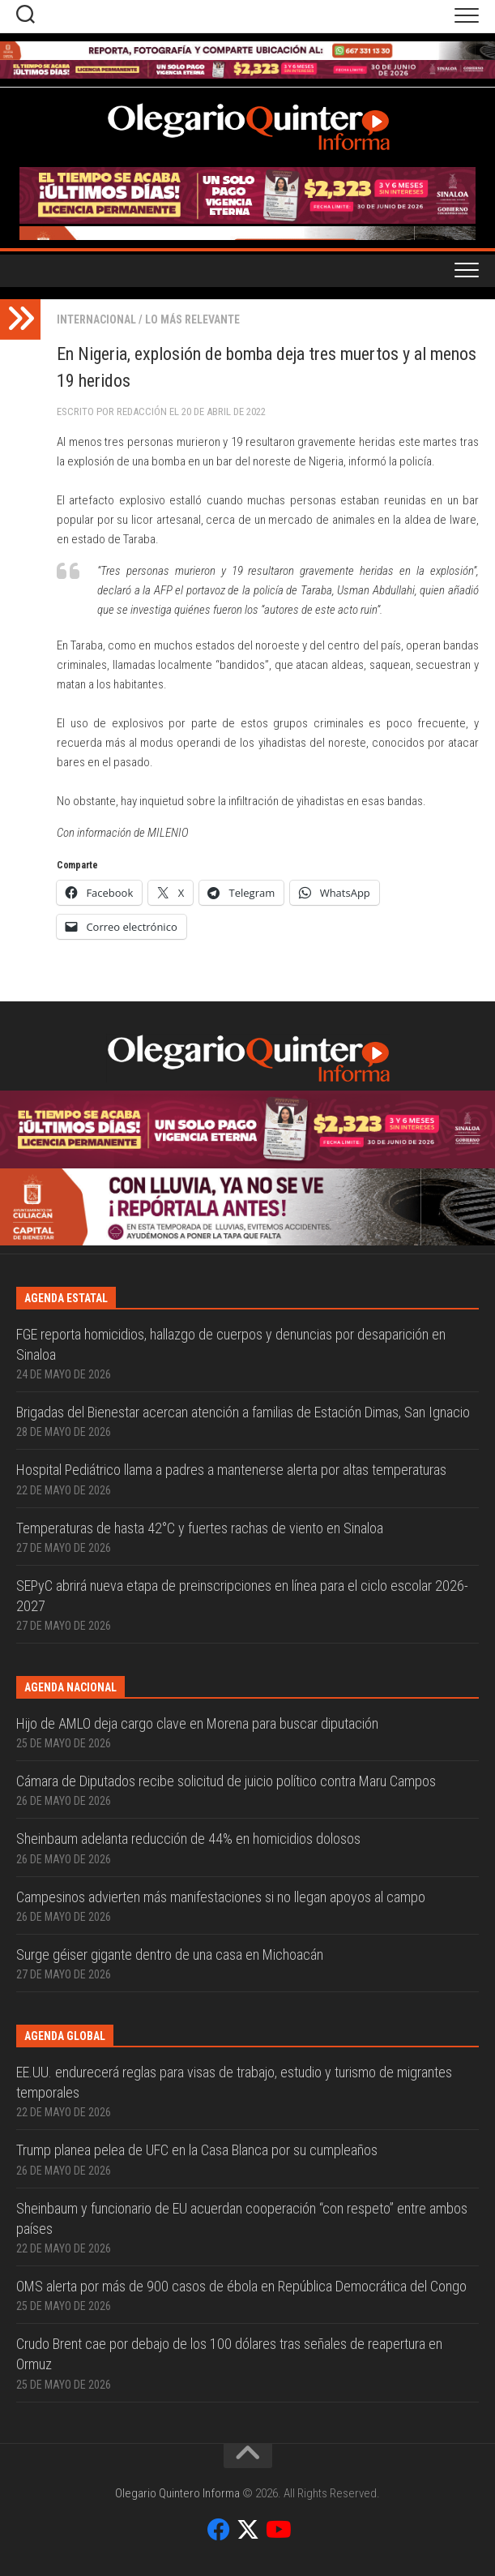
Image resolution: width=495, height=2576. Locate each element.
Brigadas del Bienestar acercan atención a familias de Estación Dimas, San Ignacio (243, 1412)
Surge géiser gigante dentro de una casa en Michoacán (169, 1954)
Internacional (96, 319)
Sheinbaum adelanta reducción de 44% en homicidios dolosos (188, 1838)
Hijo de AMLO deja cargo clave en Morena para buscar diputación (197, 1723)
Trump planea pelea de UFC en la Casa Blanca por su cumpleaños (197, 2149)
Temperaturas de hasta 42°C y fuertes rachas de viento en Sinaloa (199, 1528)
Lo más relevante (192, 319)
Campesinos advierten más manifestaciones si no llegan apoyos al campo (220, 1896)
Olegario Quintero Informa (177, 2493)
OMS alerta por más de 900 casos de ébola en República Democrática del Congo (241, 2286)
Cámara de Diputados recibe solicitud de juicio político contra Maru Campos (226, 1780)
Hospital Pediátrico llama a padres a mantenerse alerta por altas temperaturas (231, 1469)
